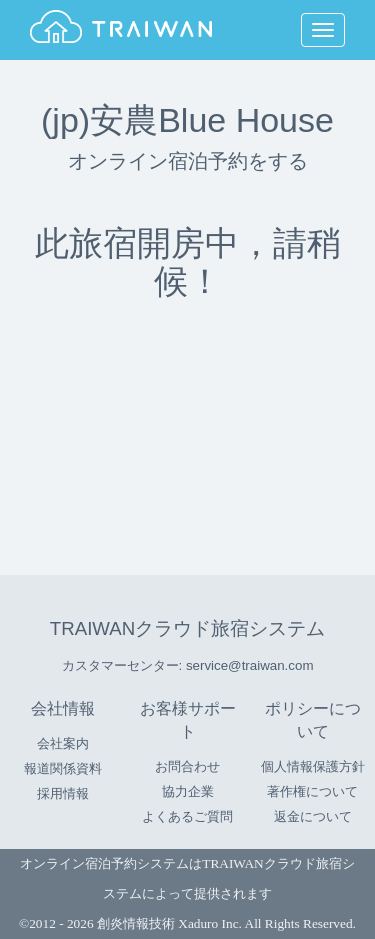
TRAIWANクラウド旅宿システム (187, 628)
